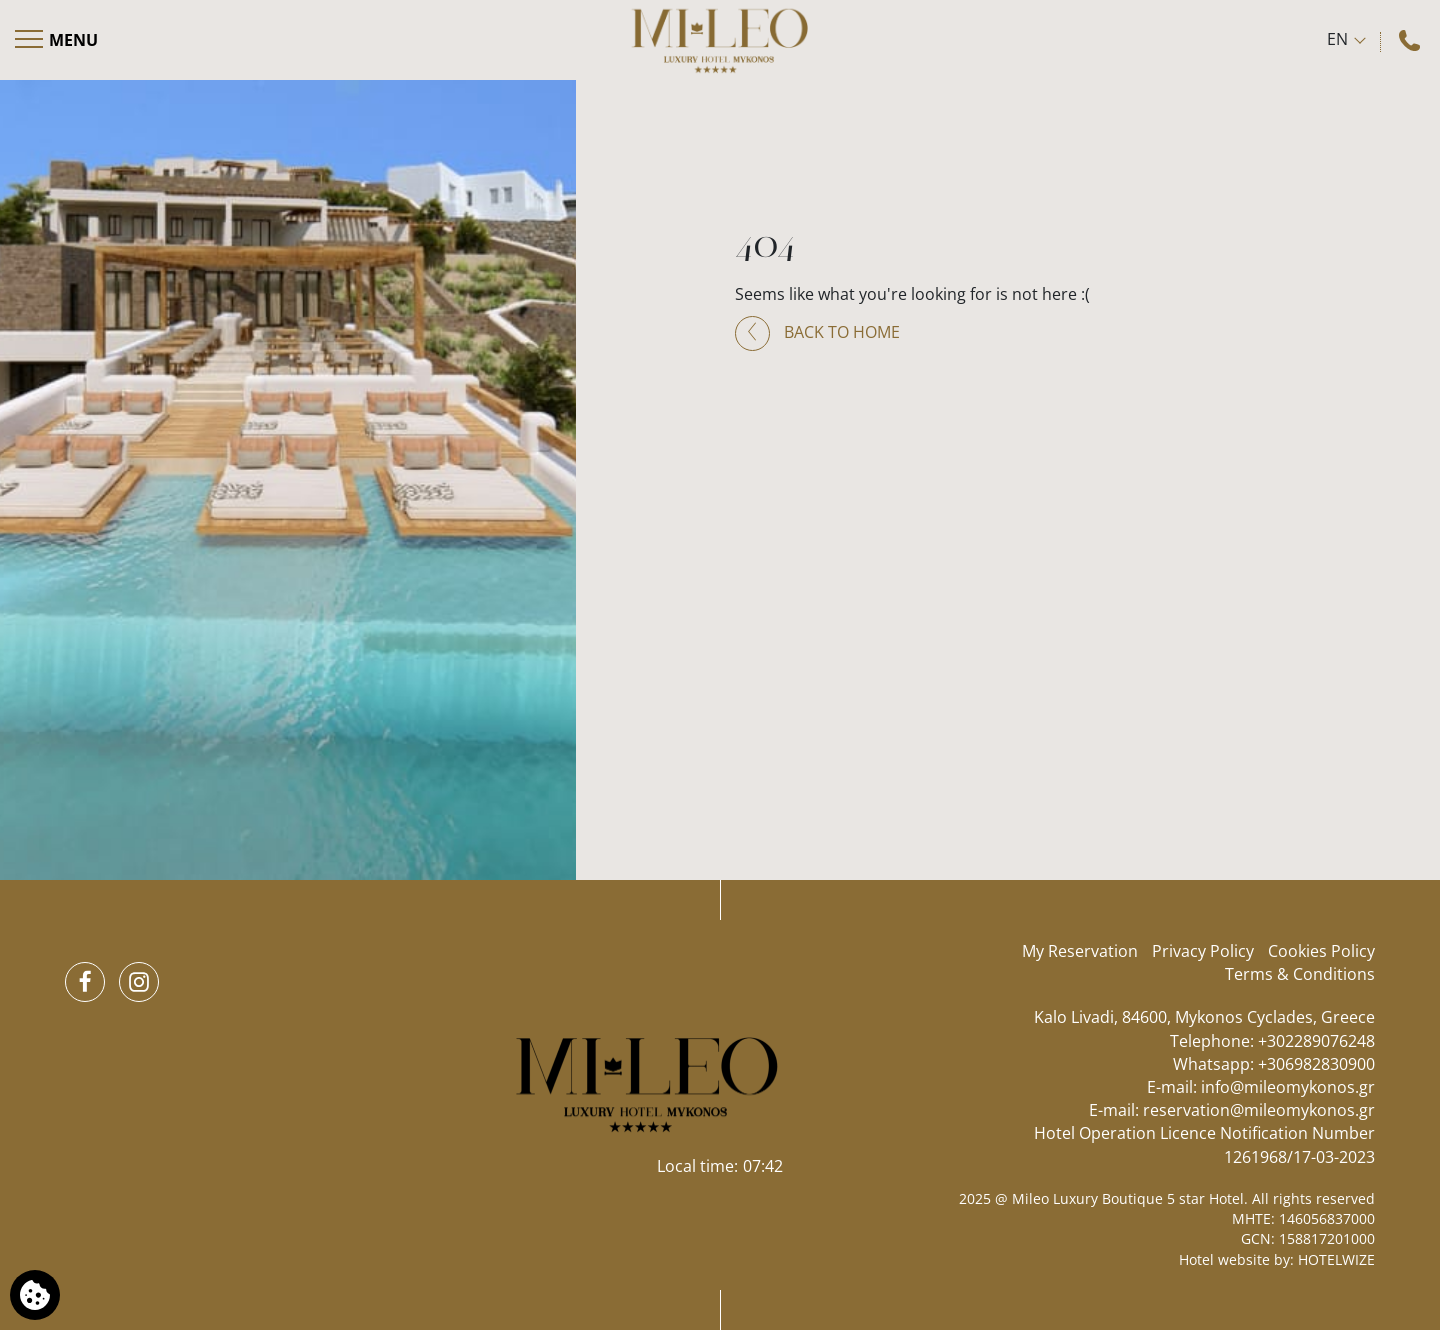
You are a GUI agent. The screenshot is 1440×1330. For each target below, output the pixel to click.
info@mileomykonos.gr (1288, 1087)
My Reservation (1080, 951)
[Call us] (1412, 39)
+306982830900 (1316, 1064)
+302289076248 (1316, 1041)
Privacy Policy (1203, 951)
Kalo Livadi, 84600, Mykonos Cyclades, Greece (1204, 1017)
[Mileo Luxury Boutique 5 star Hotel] (720, 40)
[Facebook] (85, 982)
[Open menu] (57, 40)
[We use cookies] (35, 1295)
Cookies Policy (1321, 951)
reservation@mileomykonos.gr (1259, 1110)
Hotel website (1224, 1259)
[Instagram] (139, 982)
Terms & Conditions (1300, 974)
